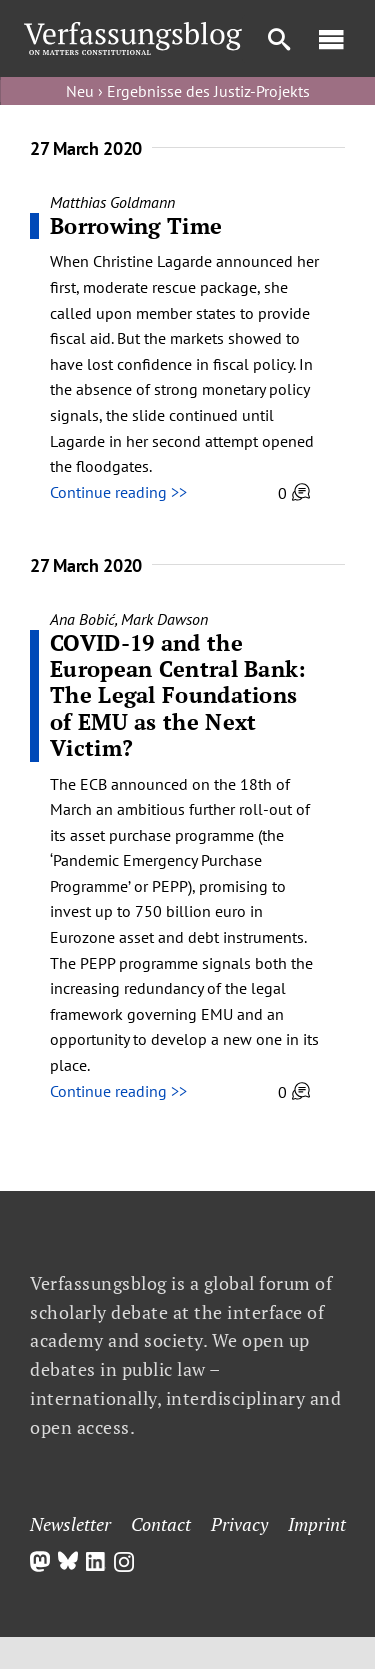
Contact (161, 1524)
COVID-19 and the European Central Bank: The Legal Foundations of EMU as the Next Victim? (178, 695)
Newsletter (70, 1524)
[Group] (133, 30)
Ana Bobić (82, 619)
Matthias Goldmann (112, 202)
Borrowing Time (136, 225)
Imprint (317, 1524)
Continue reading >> (118, 492)
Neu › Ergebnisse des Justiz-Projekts (188, 91)
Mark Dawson (164, 619)
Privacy (239, 1524)
